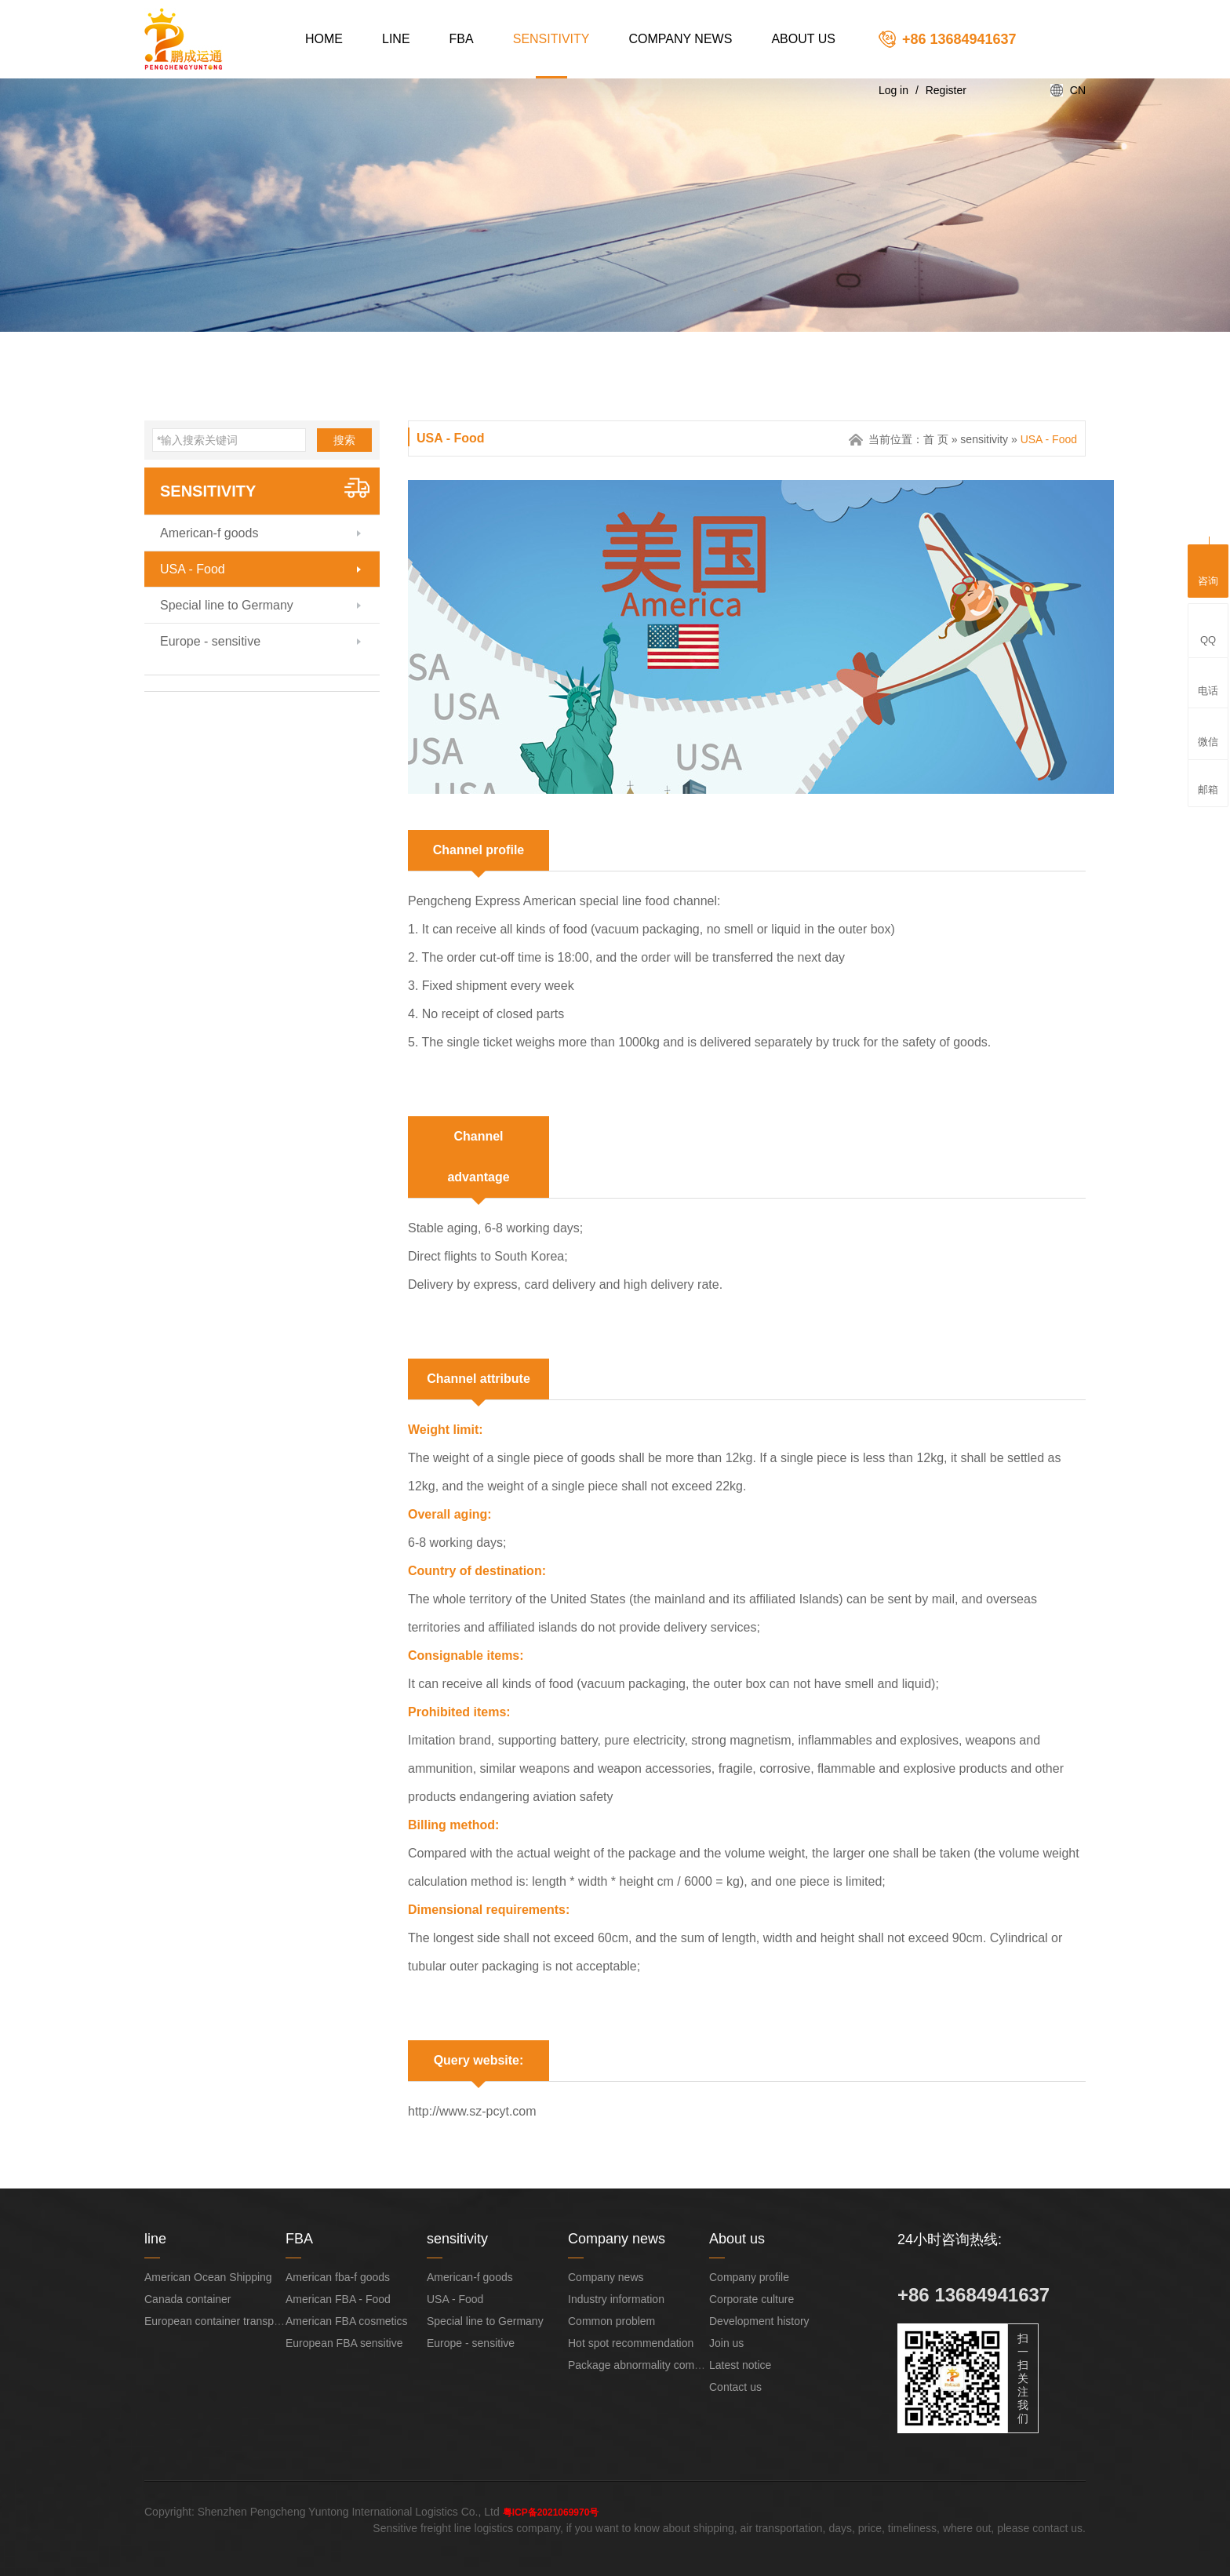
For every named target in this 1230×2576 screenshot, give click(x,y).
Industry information (616, 2299)
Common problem (611, 2321)
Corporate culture (751, 2299)
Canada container (187, 2299)
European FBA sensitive (344, 2343)
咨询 (1208, 569)
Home (324, 38)
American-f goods (209, 533)
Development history (759, 2321)
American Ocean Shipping (208, 2277)
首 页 (935, 439)
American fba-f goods (338, 2277)
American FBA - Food (338, 2299)
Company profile (749, 2277)
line (396, 38)
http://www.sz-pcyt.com (472, 2111)
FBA (461, 38)
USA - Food (192, 569)
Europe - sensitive (210, 641)
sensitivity (551, 38)
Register (946, 90)
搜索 (344, 440)
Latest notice (740, 2365)
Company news (681, 38)
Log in (893, 90)
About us (803, 38)
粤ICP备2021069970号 (551, 2512)
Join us (726, 2343)
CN (1078, 90)
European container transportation (227, 2321)
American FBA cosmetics (347, 2321)
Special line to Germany (226, 605)
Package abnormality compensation (655, 2365)
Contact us (735, 2387)
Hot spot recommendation (630, 2343)
